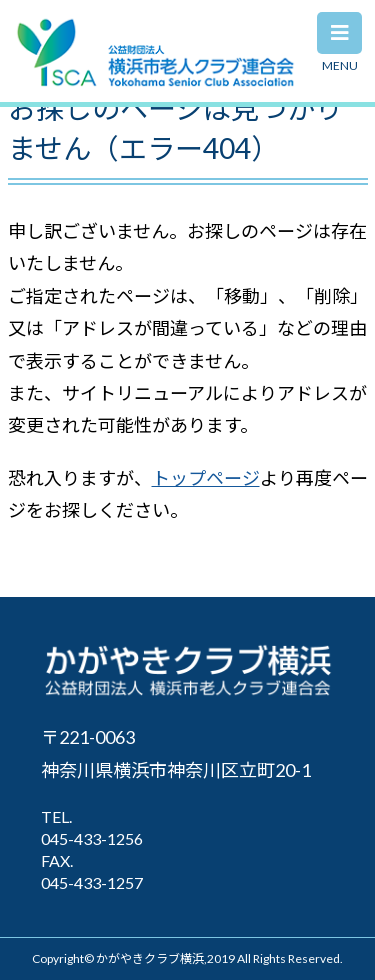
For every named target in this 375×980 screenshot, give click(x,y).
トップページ (206, 478)
